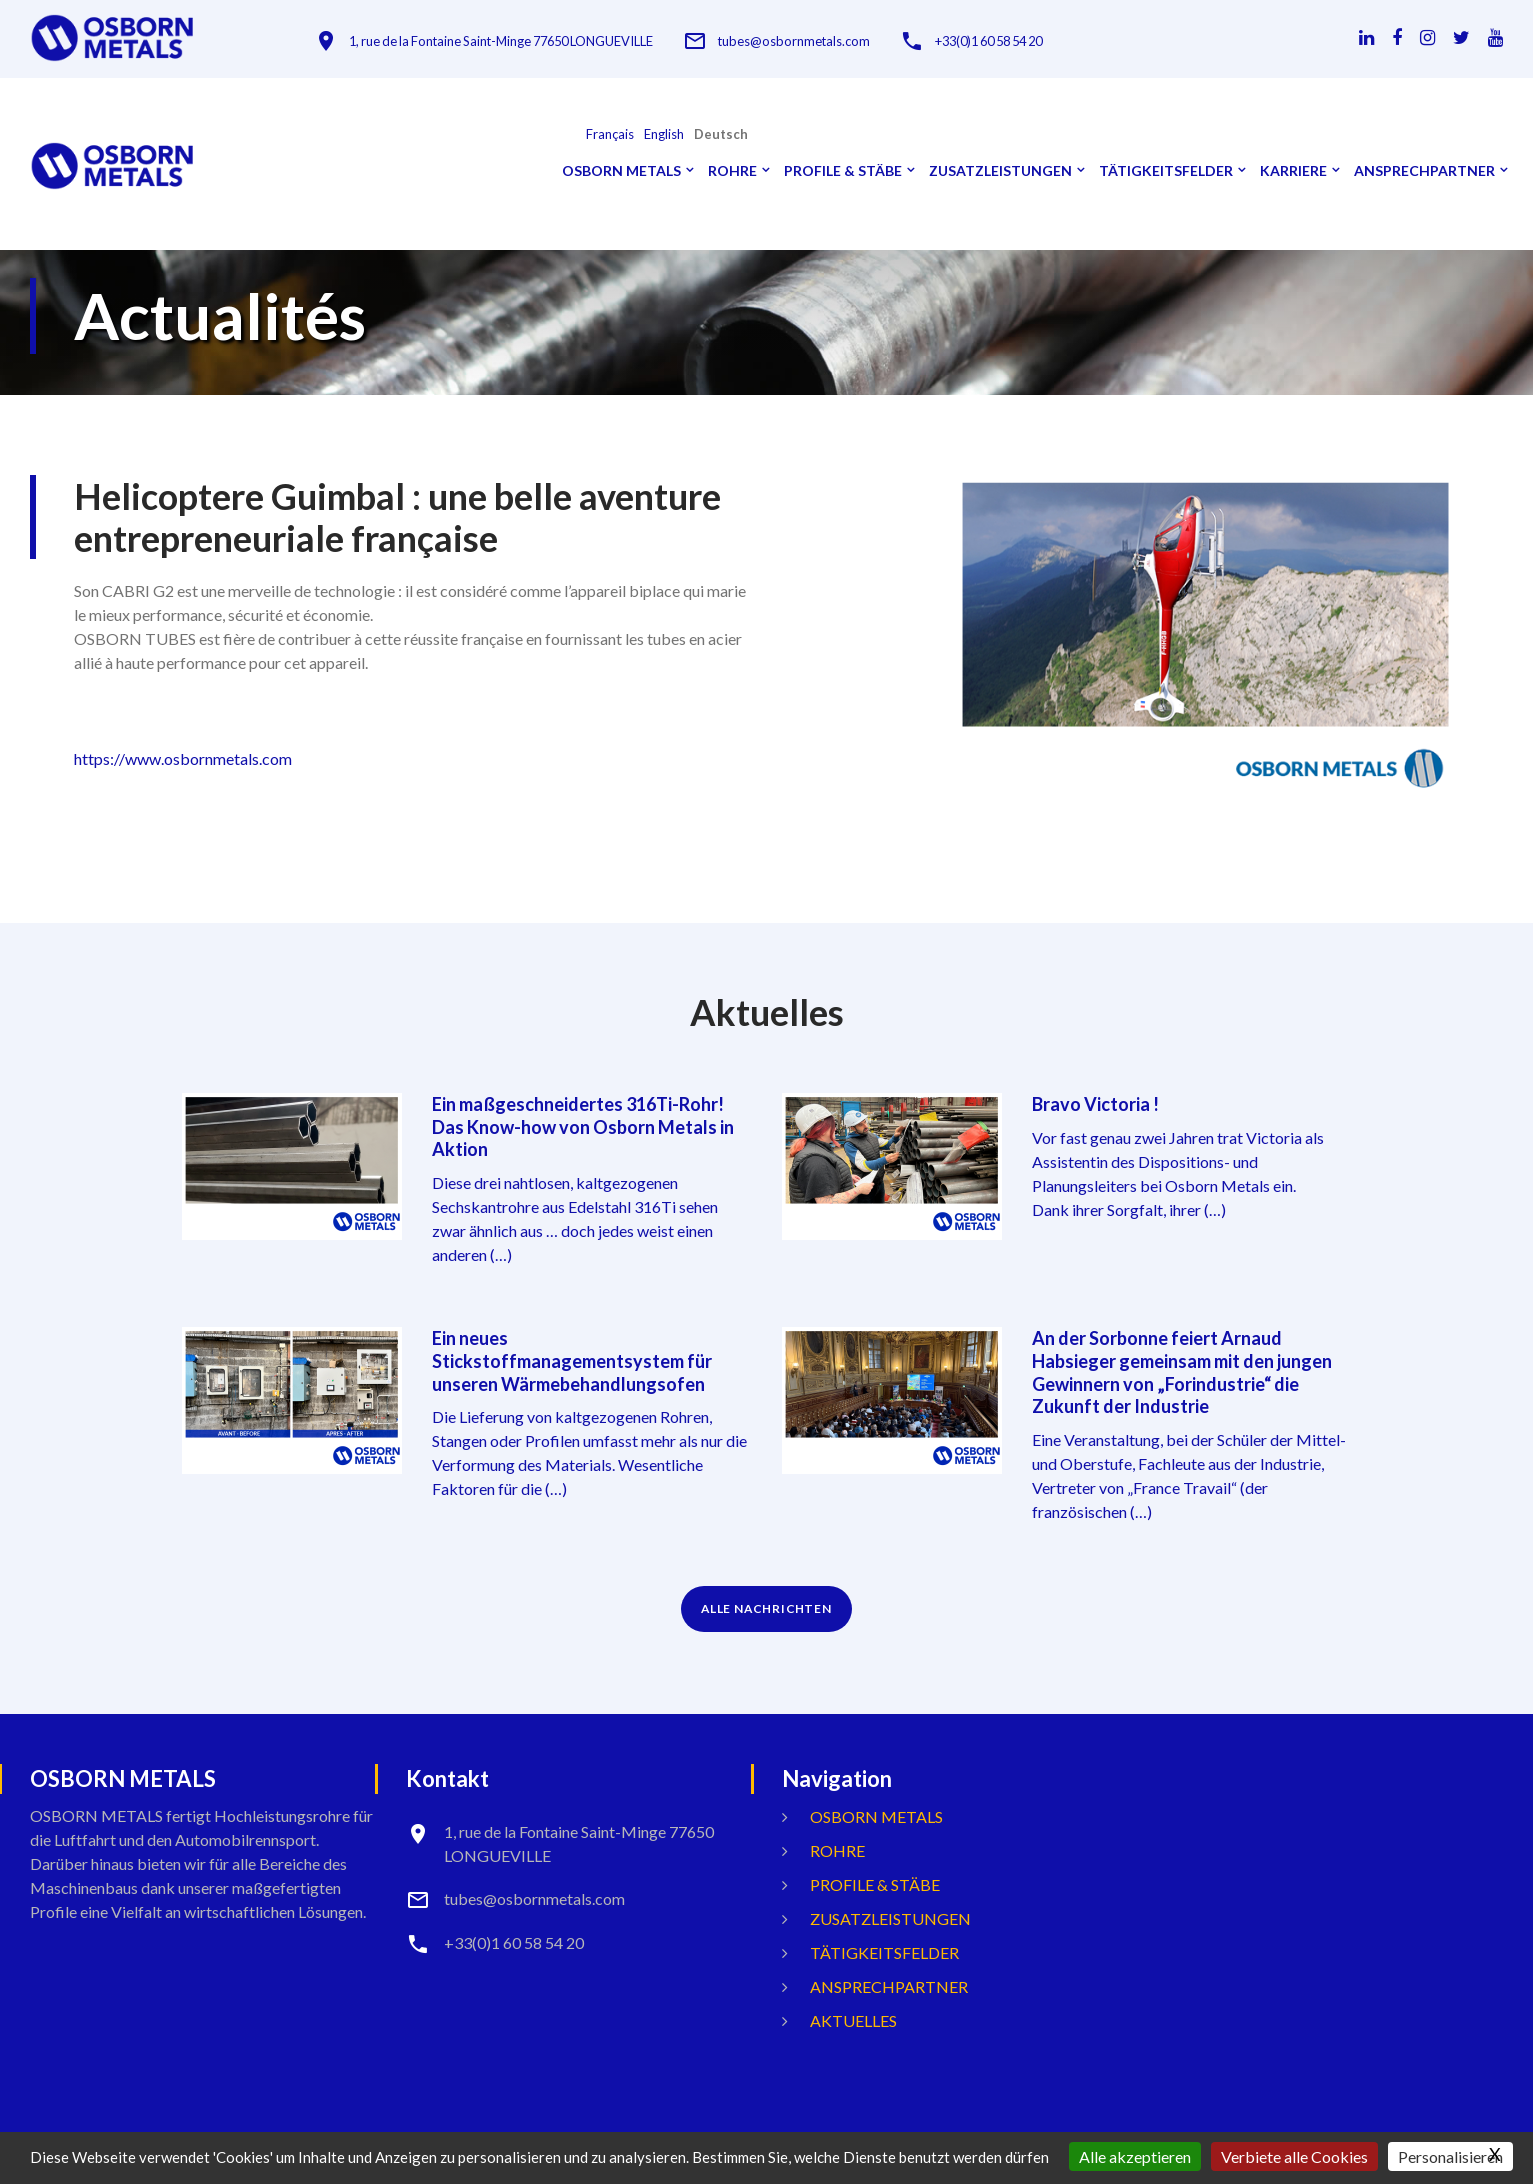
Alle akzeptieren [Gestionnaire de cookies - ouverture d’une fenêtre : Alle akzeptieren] (1135, 2156)
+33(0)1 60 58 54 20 (1014, 41)
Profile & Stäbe (843, 171)
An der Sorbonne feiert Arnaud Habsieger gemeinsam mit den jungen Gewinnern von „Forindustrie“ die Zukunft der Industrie (1182, 1369)
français (610, 134)
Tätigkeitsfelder (1166, 171)
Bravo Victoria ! (1095, 1104)
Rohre (732, 171)
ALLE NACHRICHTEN (766, 1603)
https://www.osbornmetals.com (183, 758)
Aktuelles (853, 2015)
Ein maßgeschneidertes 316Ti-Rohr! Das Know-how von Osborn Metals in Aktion (583, 1126)
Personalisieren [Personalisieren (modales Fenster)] (1450, 2156)
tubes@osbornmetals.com (811, 41)
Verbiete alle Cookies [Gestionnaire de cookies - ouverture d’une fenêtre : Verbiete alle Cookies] (1294, 2156)
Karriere (1293, 171)
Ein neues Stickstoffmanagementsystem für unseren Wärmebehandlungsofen (572, 1358)
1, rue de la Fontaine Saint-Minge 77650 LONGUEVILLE (509, 41)
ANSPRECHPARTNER (1424, 171)
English (664, 134)
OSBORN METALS (621, 171)
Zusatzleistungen (1000, 171)
